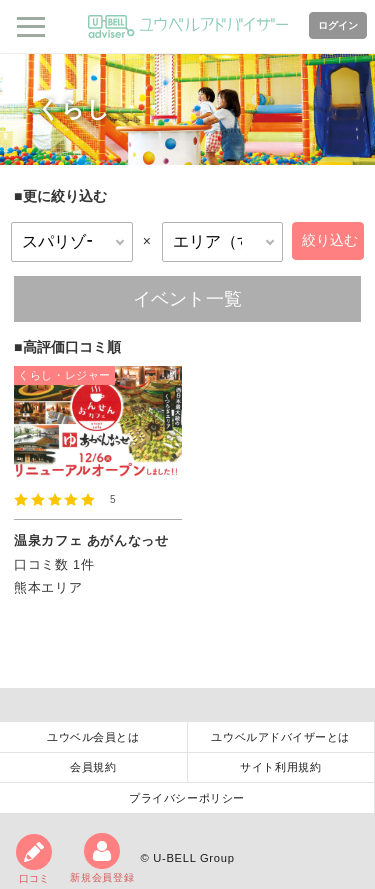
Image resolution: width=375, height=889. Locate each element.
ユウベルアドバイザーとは (280, 737)
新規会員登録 (102, 858)
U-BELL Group (193, 858)
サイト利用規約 (280, 767)
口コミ (34, 859)
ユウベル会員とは (93, 737)
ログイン (338, 25)
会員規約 (93, 767)
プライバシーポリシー (187, 798)
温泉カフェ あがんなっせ (91, 541)
